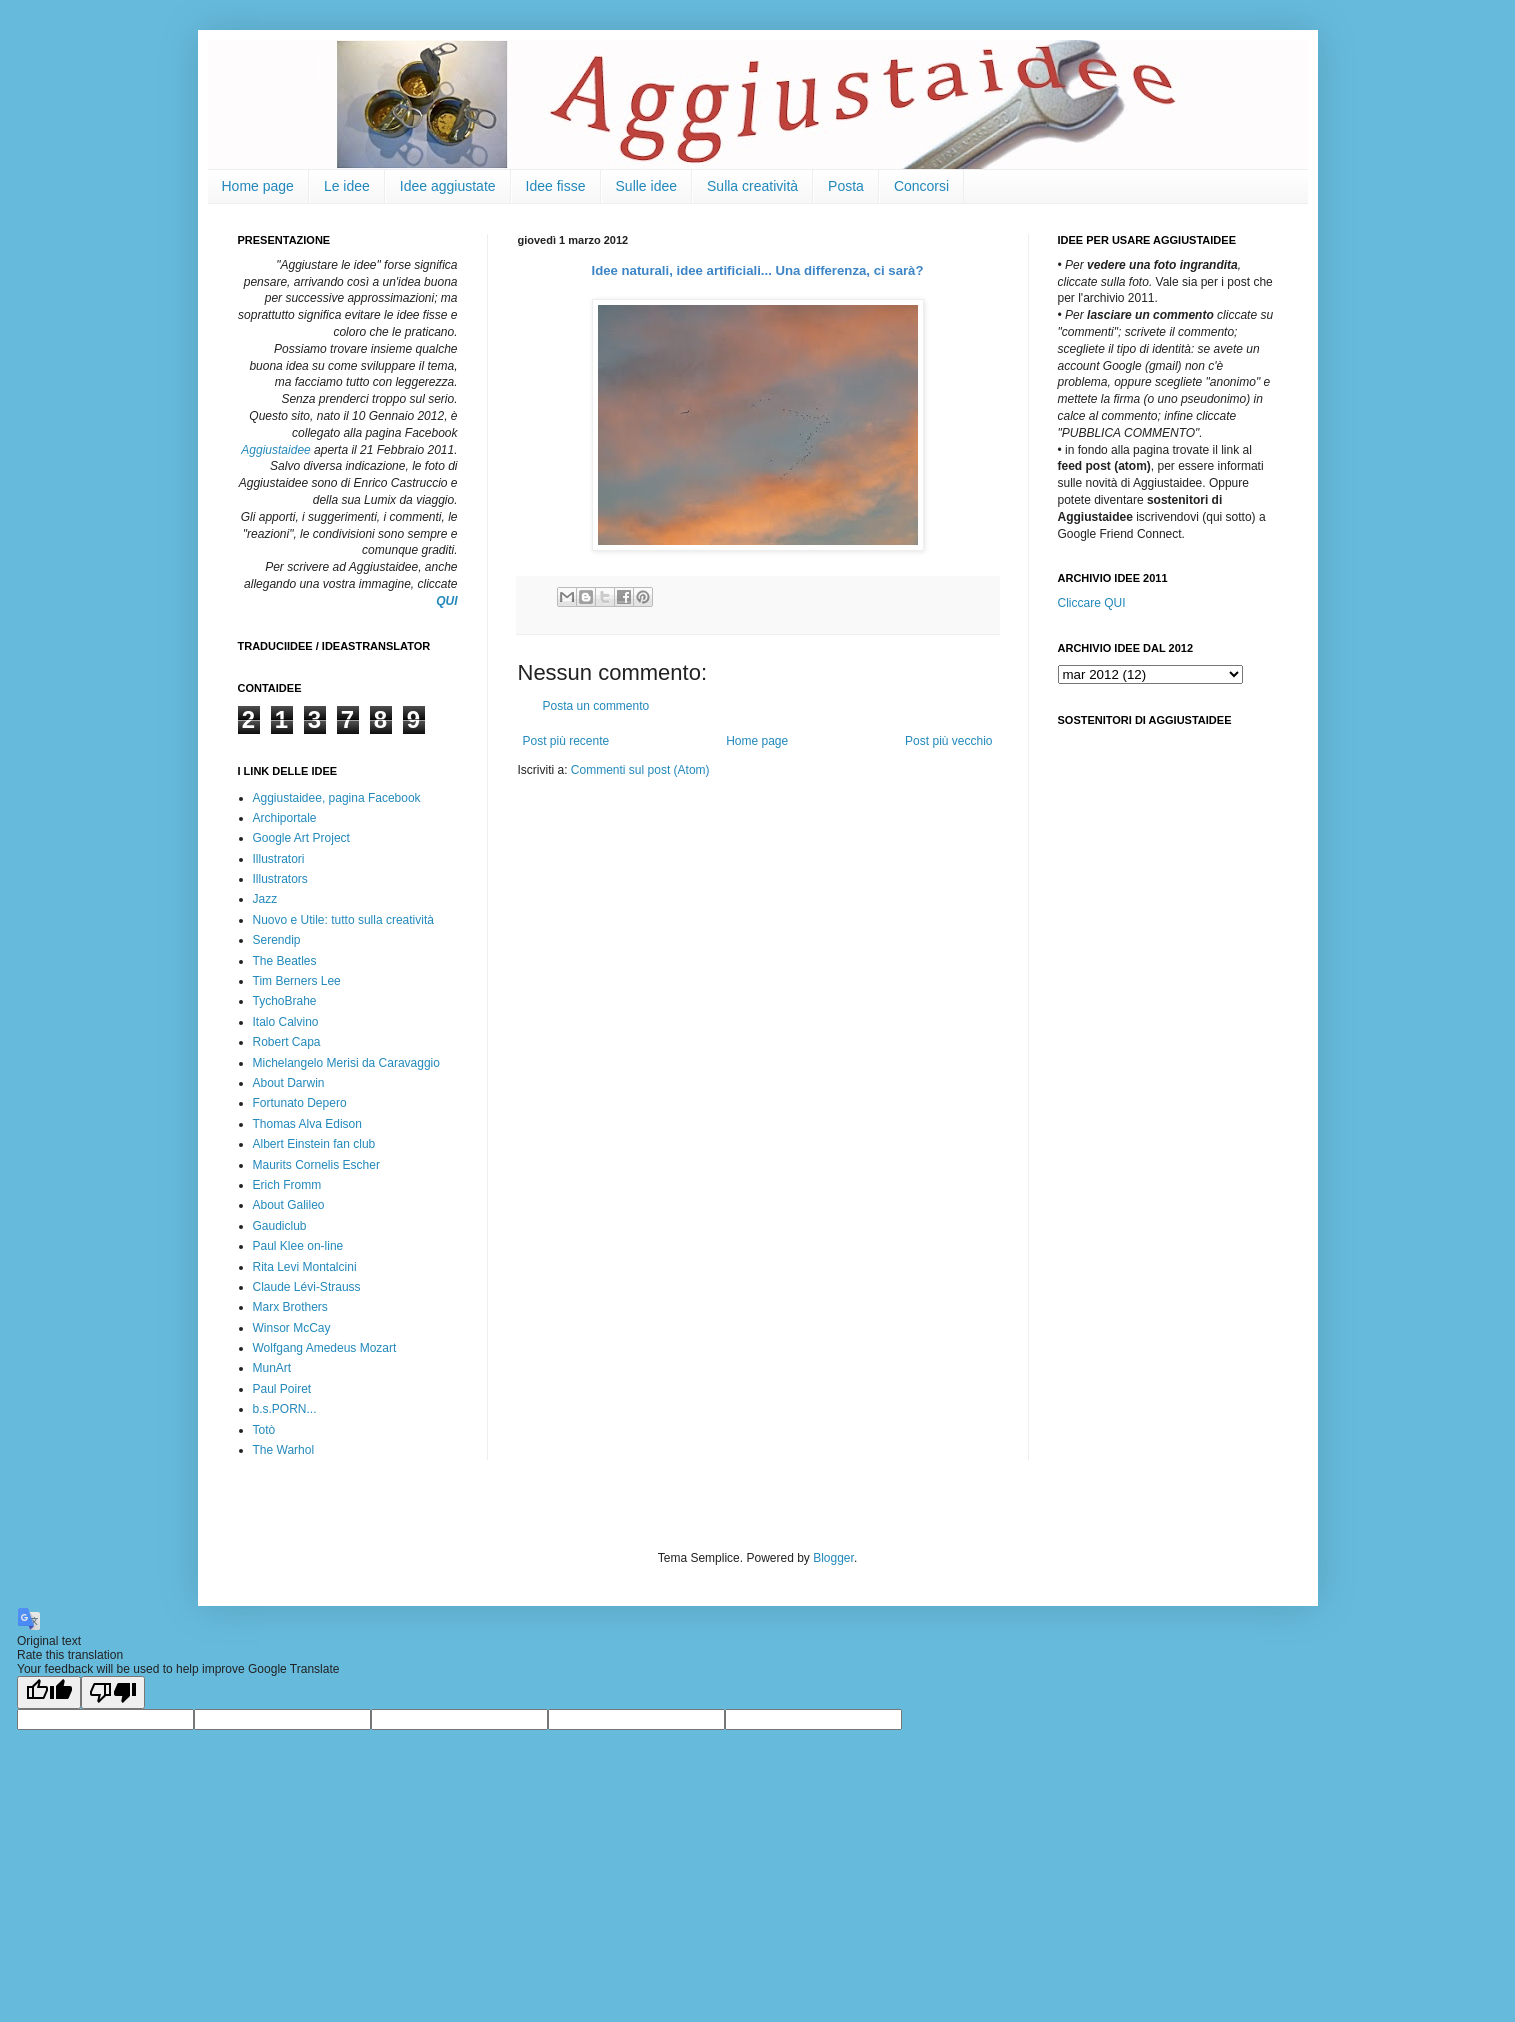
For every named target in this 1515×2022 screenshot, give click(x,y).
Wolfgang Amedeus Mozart (325, 1348)
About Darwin (289, 1083)
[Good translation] (49, 1692)
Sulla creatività (752, 186)
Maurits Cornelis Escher (316, 1165)
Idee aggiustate (448, 186)
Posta (846, 186)
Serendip (277, 940)
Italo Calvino (286, 1022)
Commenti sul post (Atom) (640, 770)
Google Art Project (301, 838)
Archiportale (285, 818)
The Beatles (285, 961)
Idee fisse (556, 186)
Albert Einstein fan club (314, 1144)
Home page (258, 186)
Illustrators (280, 879)
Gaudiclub (280, 1226)
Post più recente (566, 741)
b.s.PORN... (285, 1409)
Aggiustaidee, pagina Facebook (337, 798)
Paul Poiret (282, 1389)
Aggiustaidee (275, 450)
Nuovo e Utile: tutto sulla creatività (343, 920)
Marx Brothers (290, 1307)
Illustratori (279, 859)
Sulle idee (647, 186)
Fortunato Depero (300, 1103)
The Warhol (284, 1450)
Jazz (265, 899)
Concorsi (921, 186)
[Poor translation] (113, 1692)
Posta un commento (596, 706)
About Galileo (289, 1205)
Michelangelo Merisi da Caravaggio (346, 1063)
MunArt (272, 1368)
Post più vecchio (948, 741)
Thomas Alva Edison (307, 1124)
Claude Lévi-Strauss (307, 1287)
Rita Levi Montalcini (305, 1267)
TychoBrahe (285, 1001)
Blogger (833, 1558)
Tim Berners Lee (297, 981)
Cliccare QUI (1092, 603)
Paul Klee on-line (298, 1246)
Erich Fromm (287, 1185)
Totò (264, 1430)
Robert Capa (287, 1042)
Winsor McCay (292, 1328)
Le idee (347, 186)
